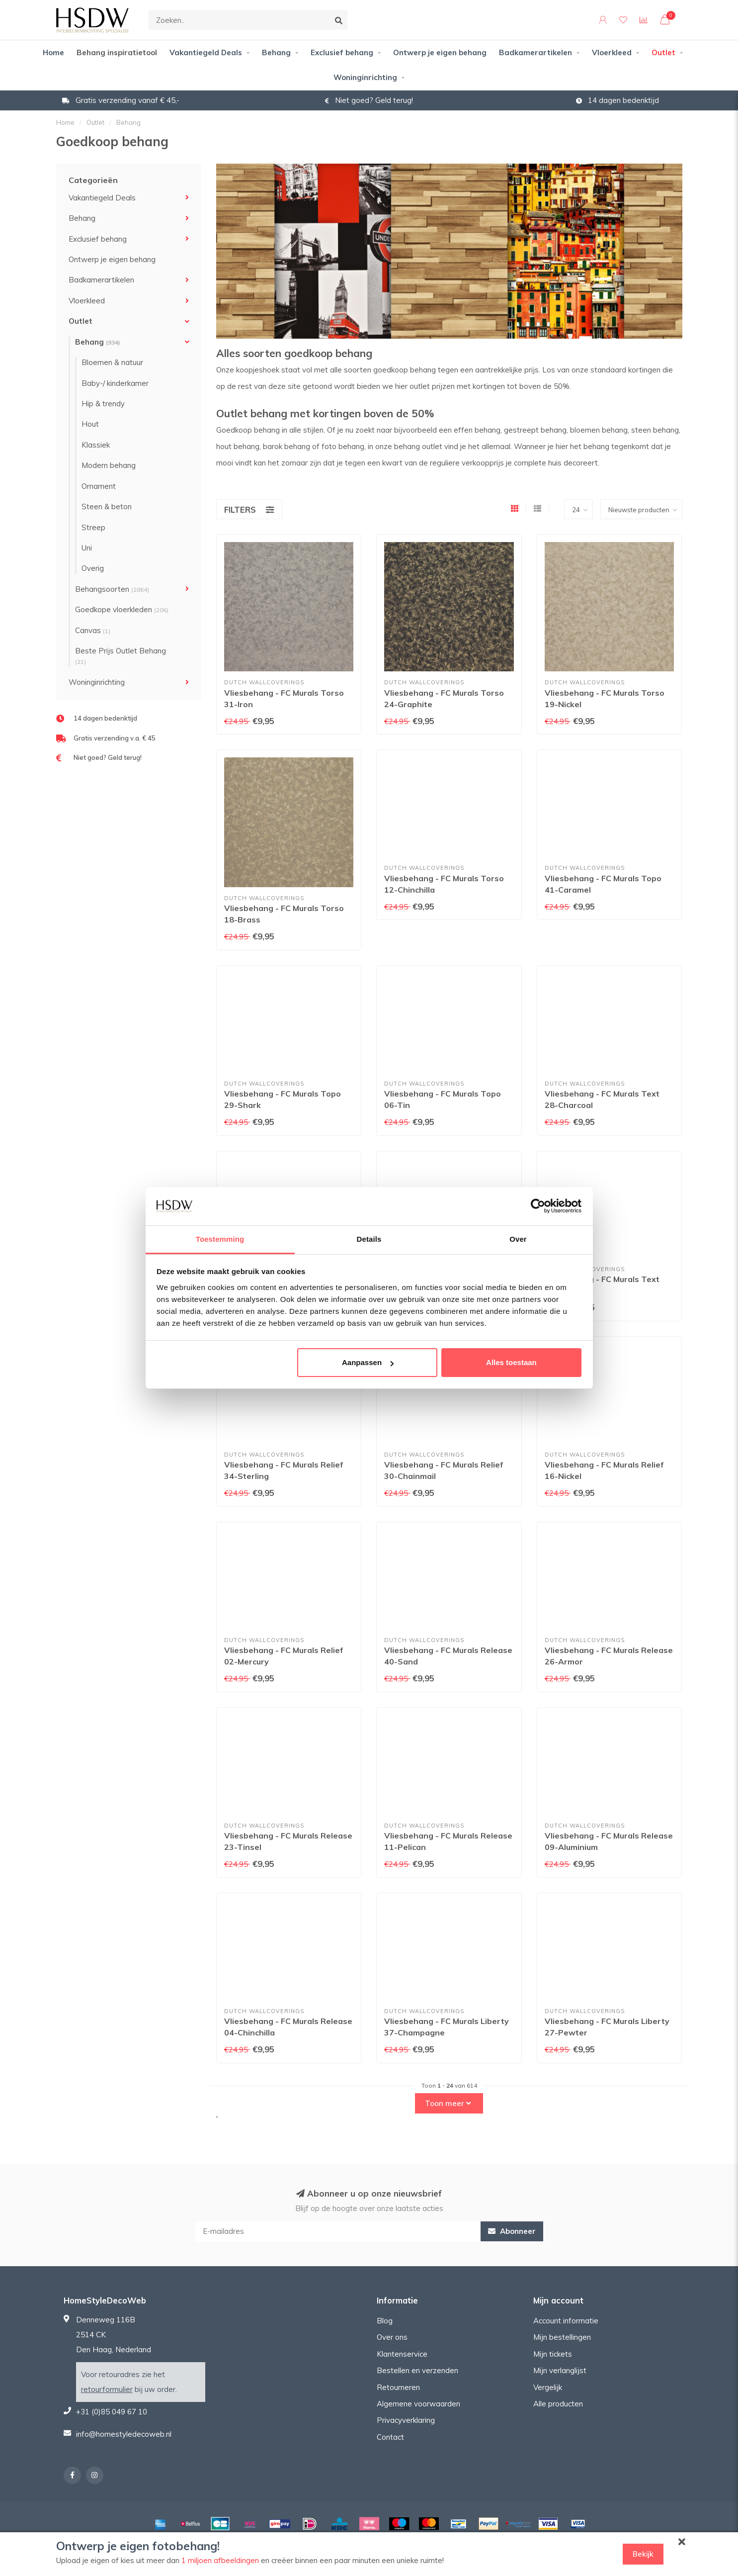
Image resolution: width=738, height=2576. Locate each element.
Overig (93, 568)
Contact (390, 2437)
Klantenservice (402, 2354)
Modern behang (109, 465)
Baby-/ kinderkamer (115, 383)
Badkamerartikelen (535, 52)
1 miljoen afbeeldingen (220, 2560)
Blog (385, 2320)
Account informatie (565, 2320)
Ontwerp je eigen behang (440, 52)
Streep (93, 527)
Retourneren (398, 2387)
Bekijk (643, 2554)
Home (53, 52)
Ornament (99, 486)
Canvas (92, 630)
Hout (90, 424)
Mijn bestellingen (562, 2337)
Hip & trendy (103, 403)
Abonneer (512, 2231)
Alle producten (558, 2403)
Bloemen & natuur (112, 362)
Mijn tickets (552, 2354)
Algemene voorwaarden (418, 2403)
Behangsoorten (112, 589)
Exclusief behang (342, 52)
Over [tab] (518, 1239)
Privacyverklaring (406, 2420)
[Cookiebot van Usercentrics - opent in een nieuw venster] (537, 1206)
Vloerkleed (612, 52)
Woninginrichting (365, 77)
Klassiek (96, 445)
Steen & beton (107, 506)
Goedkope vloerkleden (121, 609)
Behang (276, 52)
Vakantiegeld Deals (205, 52)
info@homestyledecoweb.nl (123, 2434)
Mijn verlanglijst (559, 2370)
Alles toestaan (511, 1362)
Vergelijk (547, 2387)
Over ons (392, 2337)
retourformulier (107, 2389)
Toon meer (448, 2103)
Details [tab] (369, 1239)
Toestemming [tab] (220, 1239)
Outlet (663, 52)
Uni (87, 547)
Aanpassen (368, 1362)
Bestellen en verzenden (417, 2370)
